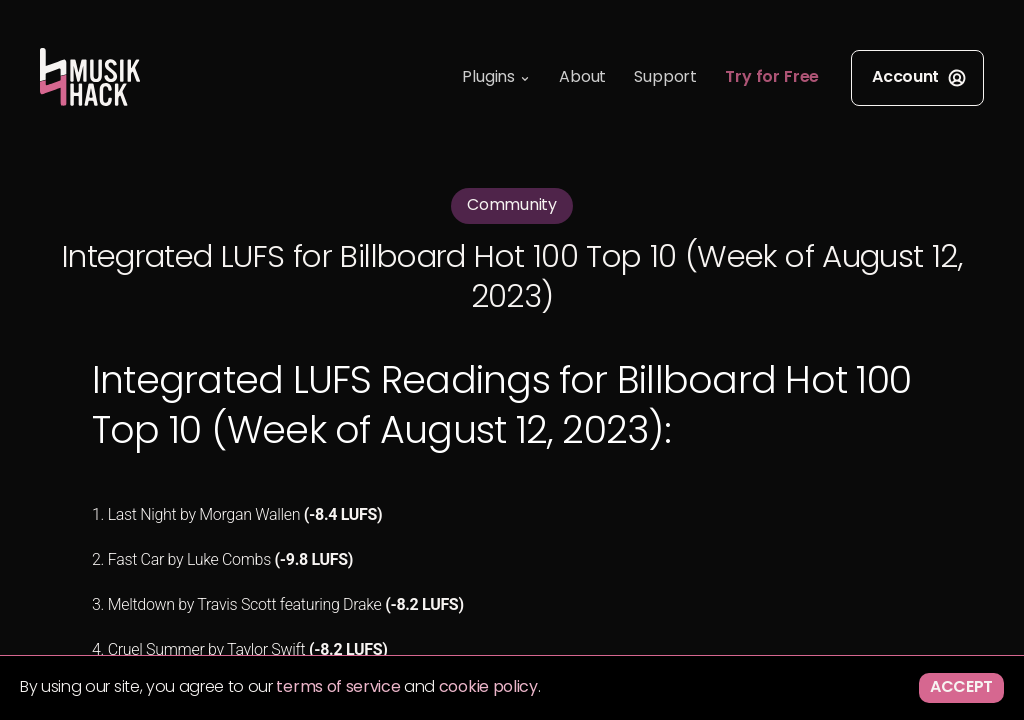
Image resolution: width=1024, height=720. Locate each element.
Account (919, 78)
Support (665, 78)
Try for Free (772, 78)
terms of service (338, 688)
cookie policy (488, 688)
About (582, 78)
